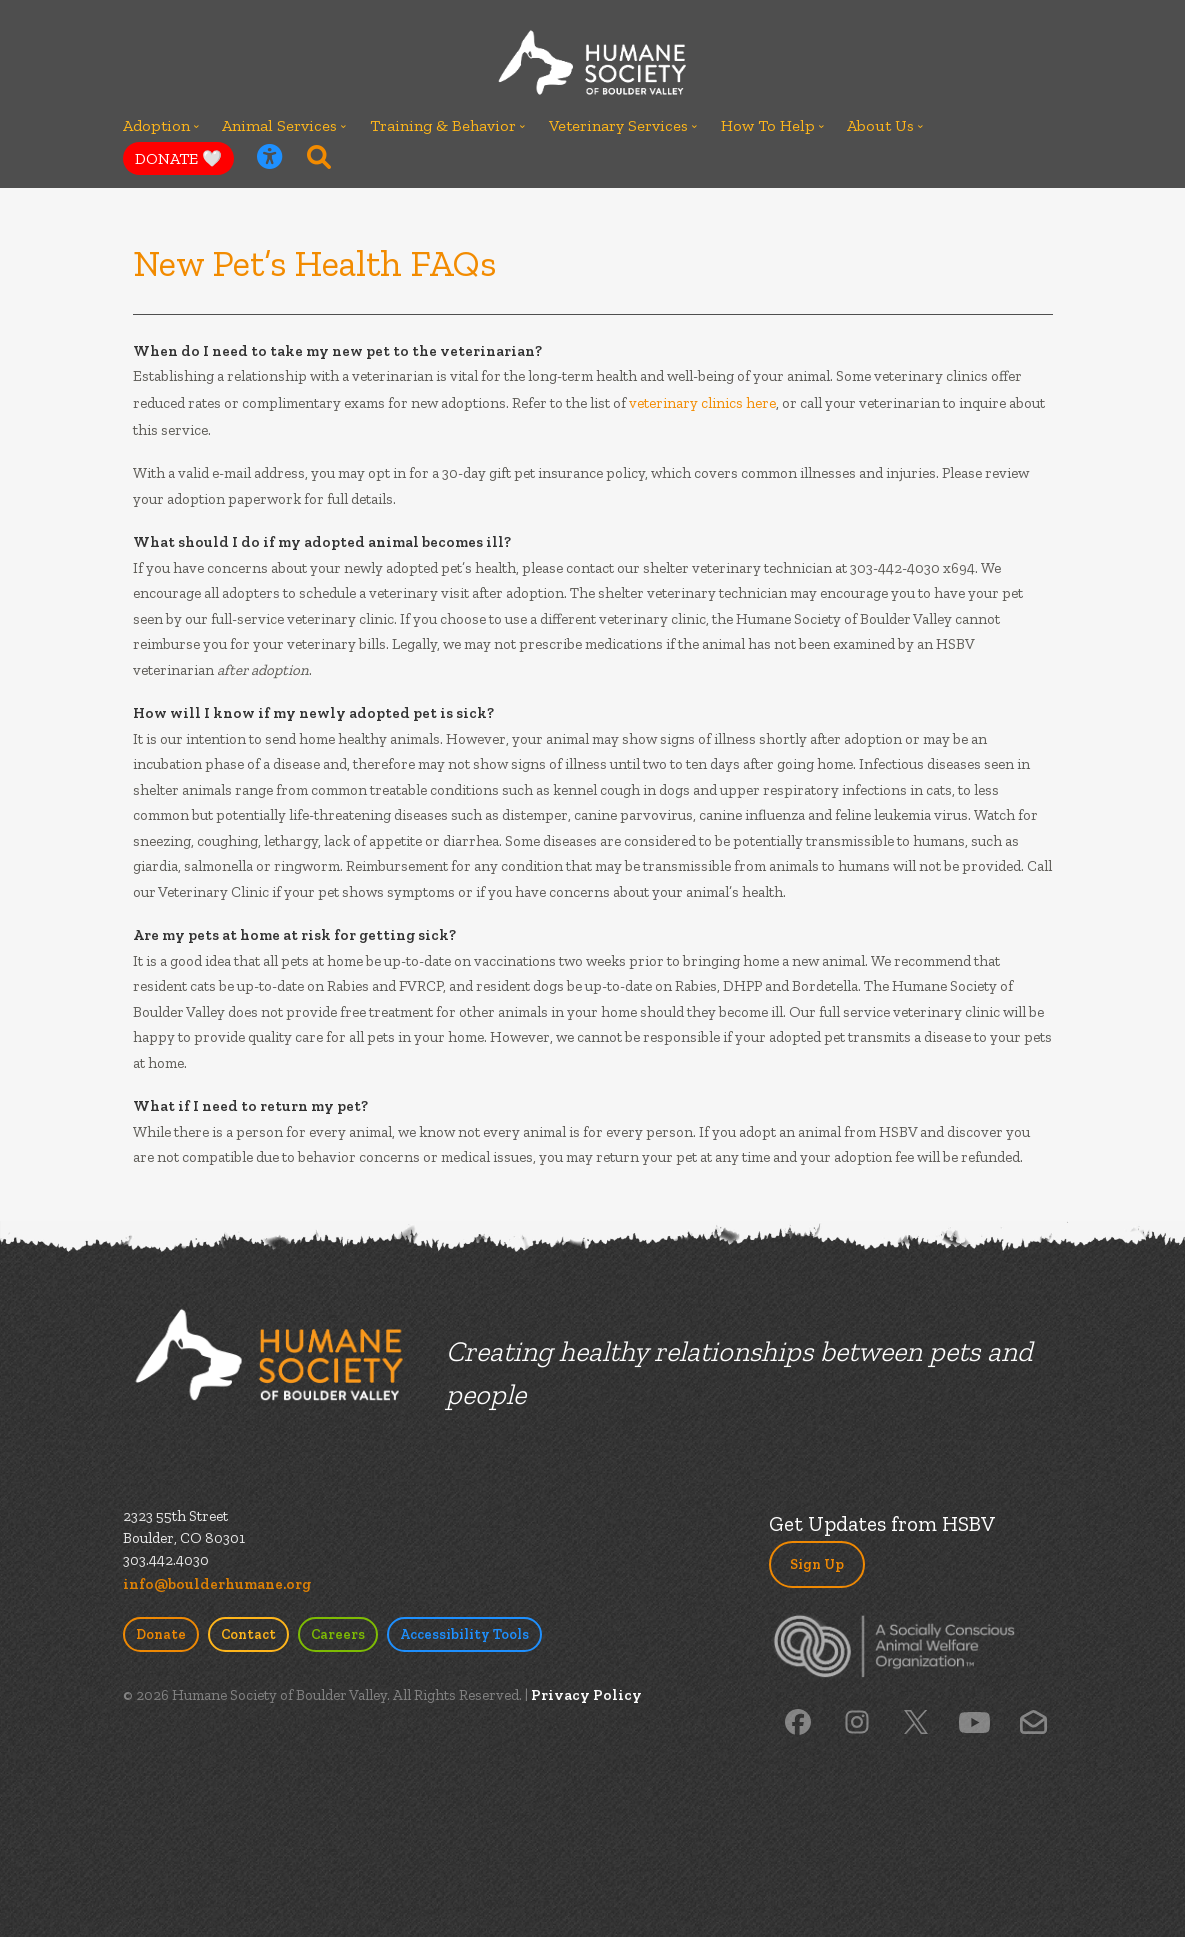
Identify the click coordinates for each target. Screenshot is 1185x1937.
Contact (248, 1634)
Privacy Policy (586, 1695)
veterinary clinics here (702, 403)
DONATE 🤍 (178, 158)
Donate (161, 1634)
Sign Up (817, 1564)
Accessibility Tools (464, 1634)
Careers (338, 1634)
